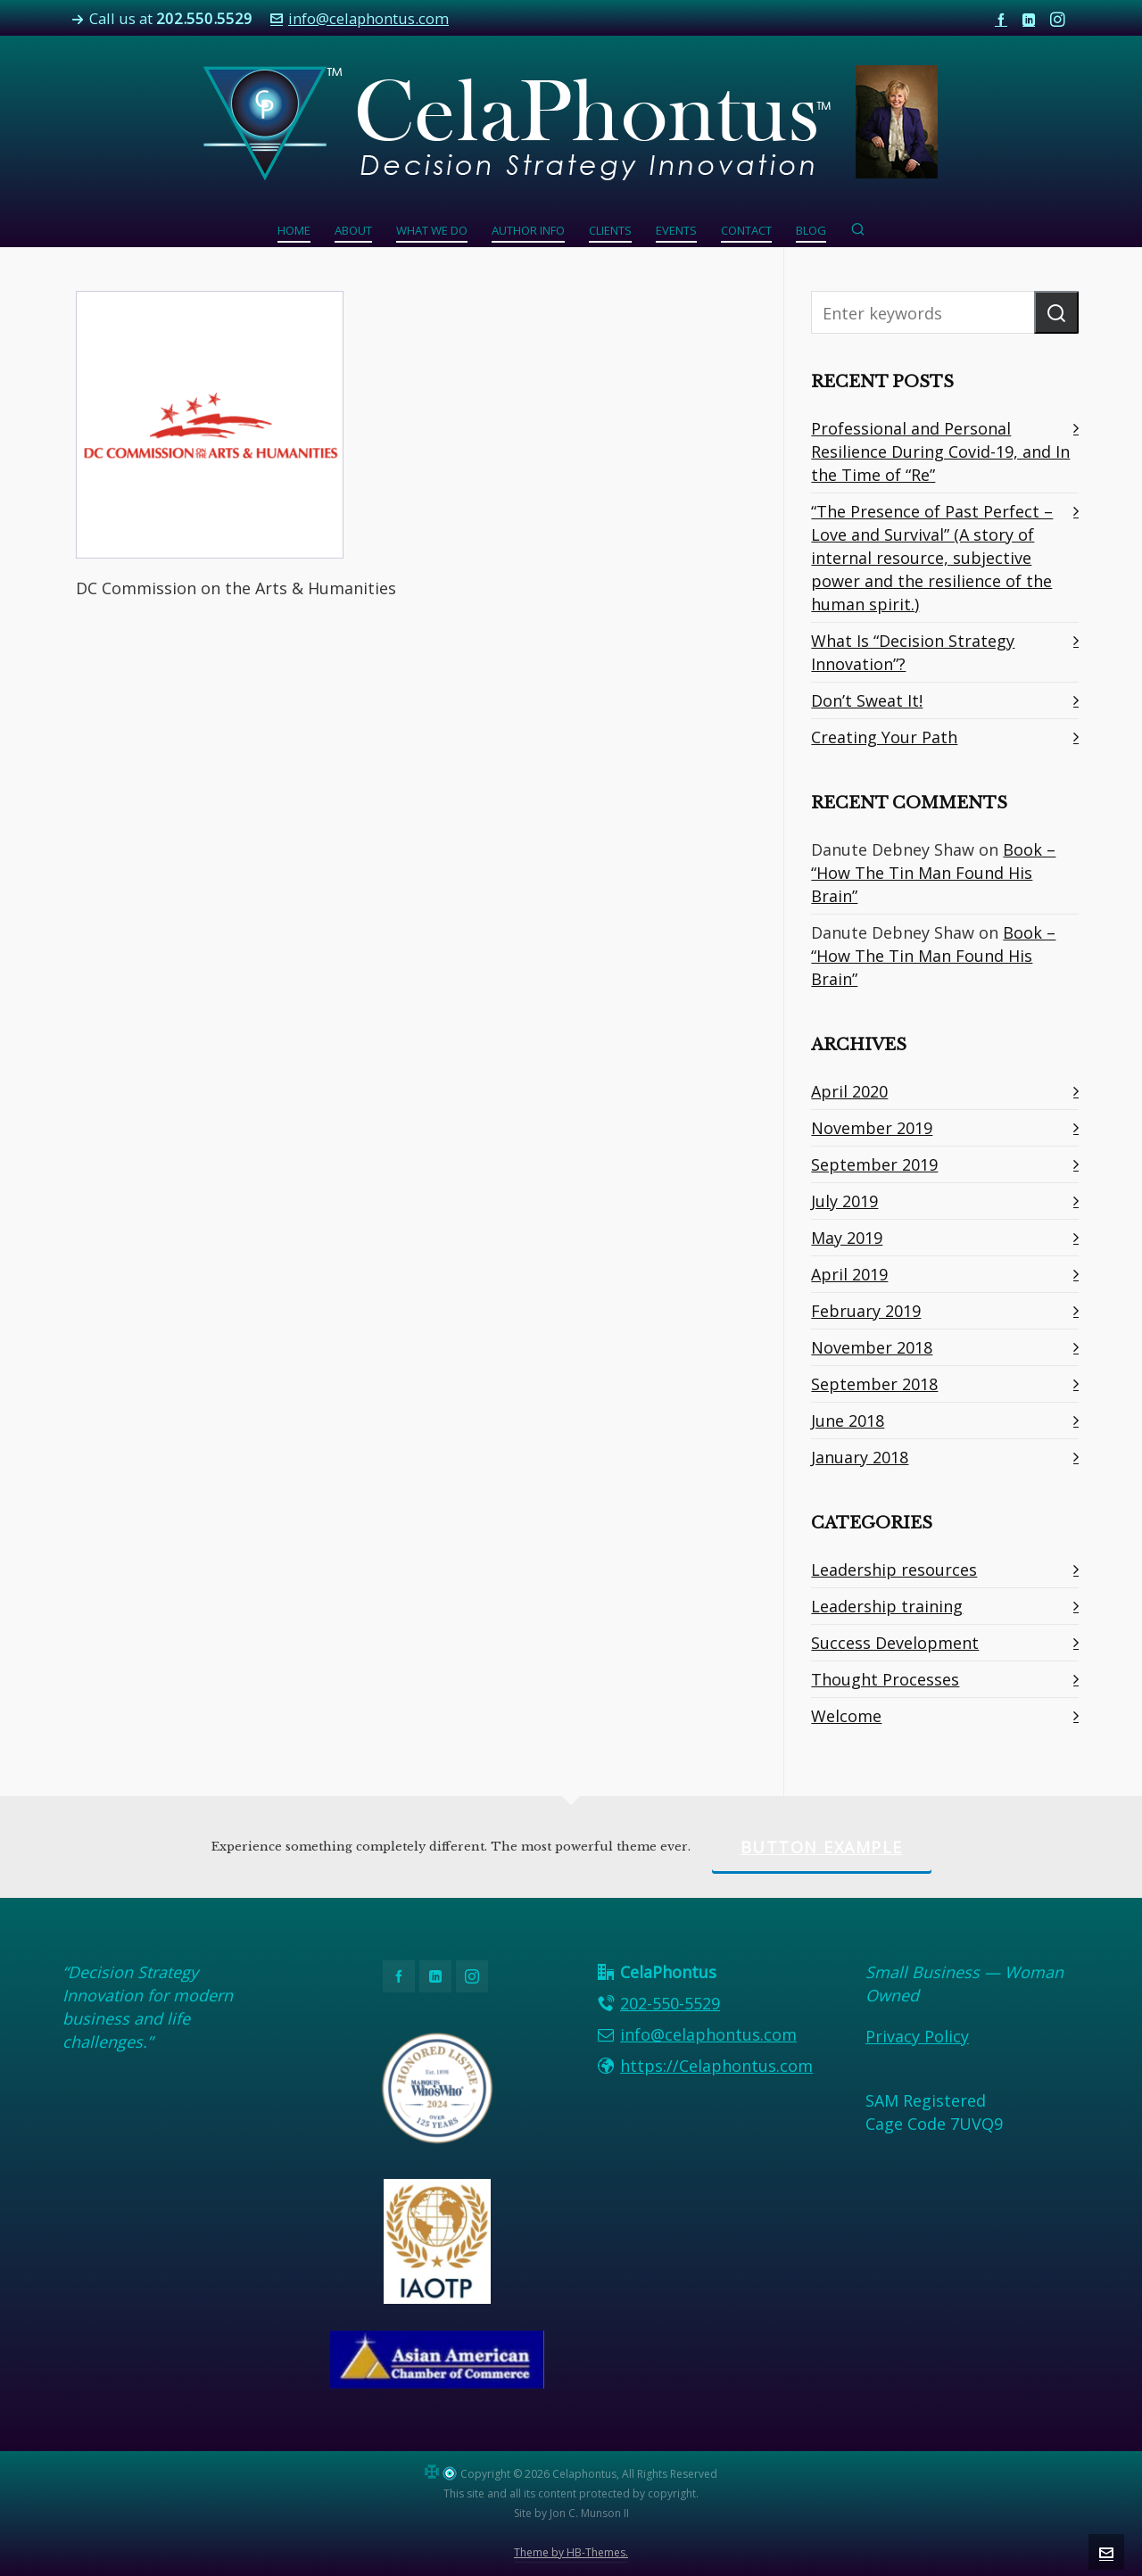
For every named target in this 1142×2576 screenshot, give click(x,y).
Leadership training (887, 1606)
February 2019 (866, 1310)
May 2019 (846, 1237)
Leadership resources (894, 1569)
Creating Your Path (884, 737)
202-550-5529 (670, 2003)
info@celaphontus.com (359, 18)
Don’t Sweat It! (867, 700)
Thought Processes (885, 1679)
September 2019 (874, 1164)
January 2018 (859, 1457)
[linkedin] (1031, 19)
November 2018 (871, 1347)
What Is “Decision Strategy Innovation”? (912, 652)
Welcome (846, 1716)
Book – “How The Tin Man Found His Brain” (933, 873)
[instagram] (1060, 20)
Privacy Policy (917, 2036)
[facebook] (1004, 19)
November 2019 (871, 1128)
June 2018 (847, 1420)
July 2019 (844, 1201)
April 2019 (849, 1274)
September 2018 (874, 1384)
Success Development (895, 1642)
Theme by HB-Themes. (571, 2552)
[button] (1056, 312)
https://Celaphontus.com (716, 2065)
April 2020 (849, 1091)
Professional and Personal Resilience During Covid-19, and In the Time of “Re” (940, 451)
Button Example (822, 1847)
